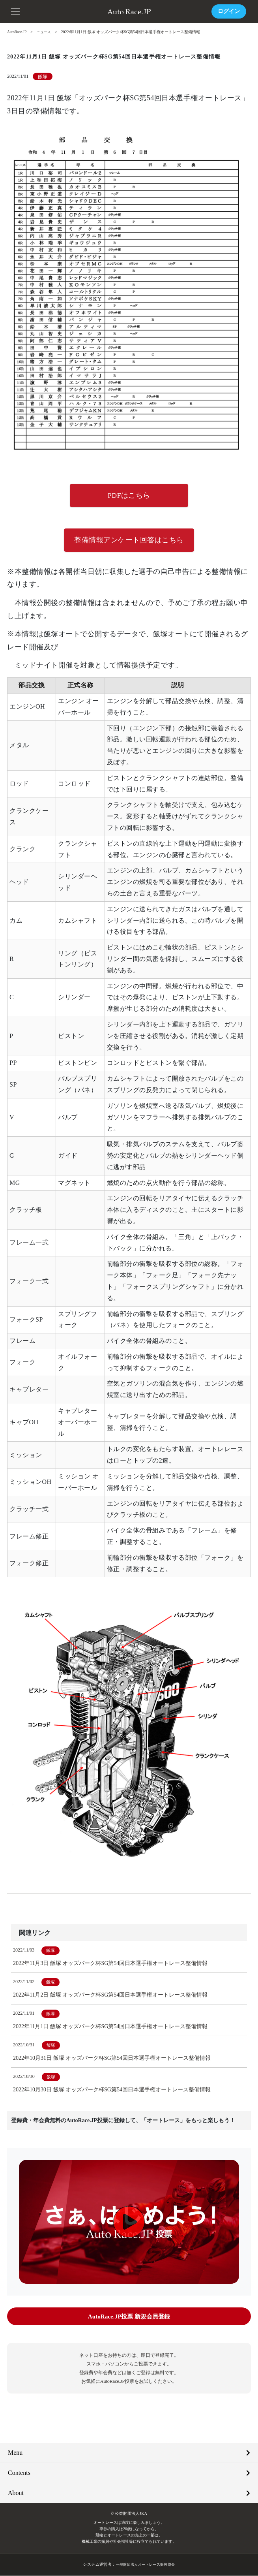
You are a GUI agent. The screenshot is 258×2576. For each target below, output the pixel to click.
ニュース (46, 32)
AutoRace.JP (17, 32)
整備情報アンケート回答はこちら (129, 541)
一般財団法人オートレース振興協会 (145, 2565)
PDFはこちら (129, 496)
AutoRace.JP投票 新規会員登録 (128, 2317)
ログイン (229, 11)
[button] (16, 10)
